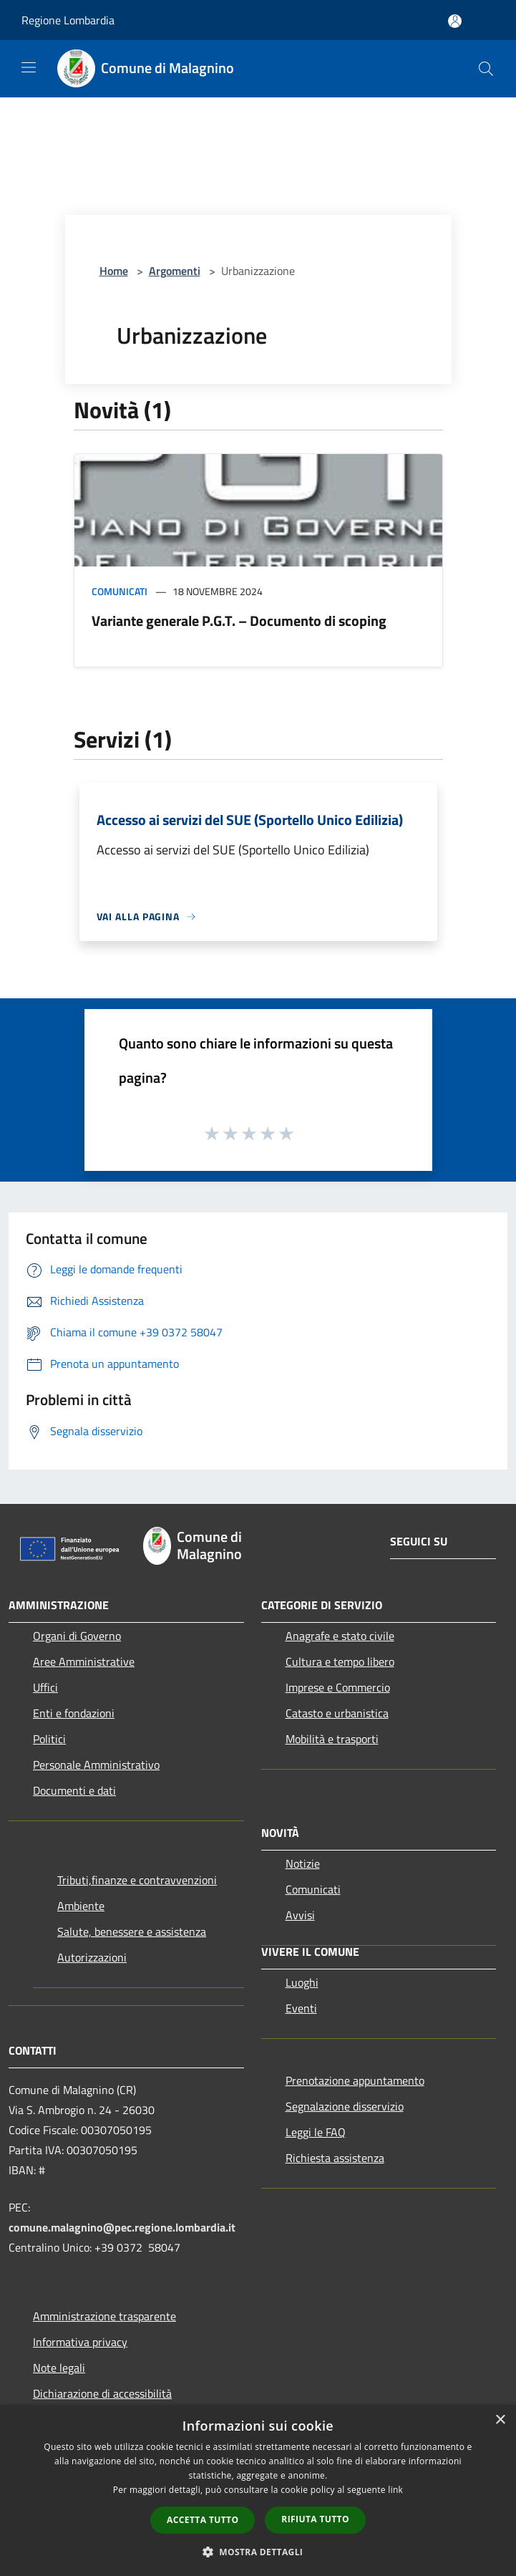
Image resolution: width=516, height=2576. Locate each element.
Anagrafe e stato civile (340, 1635)
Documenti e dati (74, 1790)
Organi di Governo (77, 1635)
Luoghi (302, 1982)
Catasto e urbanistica (337, 1713)
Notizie (303, 1863)
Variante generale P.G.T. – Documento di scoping (239, 620)
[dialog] (258, 2490)
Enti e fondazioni (74, 1713)
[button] (258, 2551)
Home (113, 270)
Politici (49, 1738)
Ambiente (80, 1905)
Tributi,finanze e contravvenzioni (137, 1879)
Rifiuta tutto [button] (315, 2519)
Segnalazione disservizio (345, 2106)
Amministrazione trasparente (104, 2316)
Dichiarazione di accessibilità (102, 2393)
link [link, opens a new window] (395, 2490)
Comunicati (119, 591)
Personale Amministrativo (96, 1764)
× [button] (500, 2420)
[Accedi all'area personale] (454, 21)
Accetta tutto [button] (202, 2520)
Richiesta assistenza (335, 2157)
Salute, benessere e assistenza (131, 1931)
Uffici (45, 1687)
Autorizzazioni (92, 1957)
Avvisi (300, 1915)
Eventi (301, 2008)
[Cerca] (486, 68)
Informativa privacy (80, 2341)
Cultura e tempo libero (340, 1661)
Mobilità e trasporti (332, 1738)
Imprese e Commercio (338, 1687)
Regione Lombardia (68, 20)
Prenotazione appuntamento (355, 2080)
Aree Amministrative (84, 1661)
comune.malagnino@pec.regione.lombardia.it (122, 2227)
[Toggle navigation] (28, 67)
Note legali (59, 2367)
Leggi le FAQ (316, 2132)
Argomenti (174, 270)
